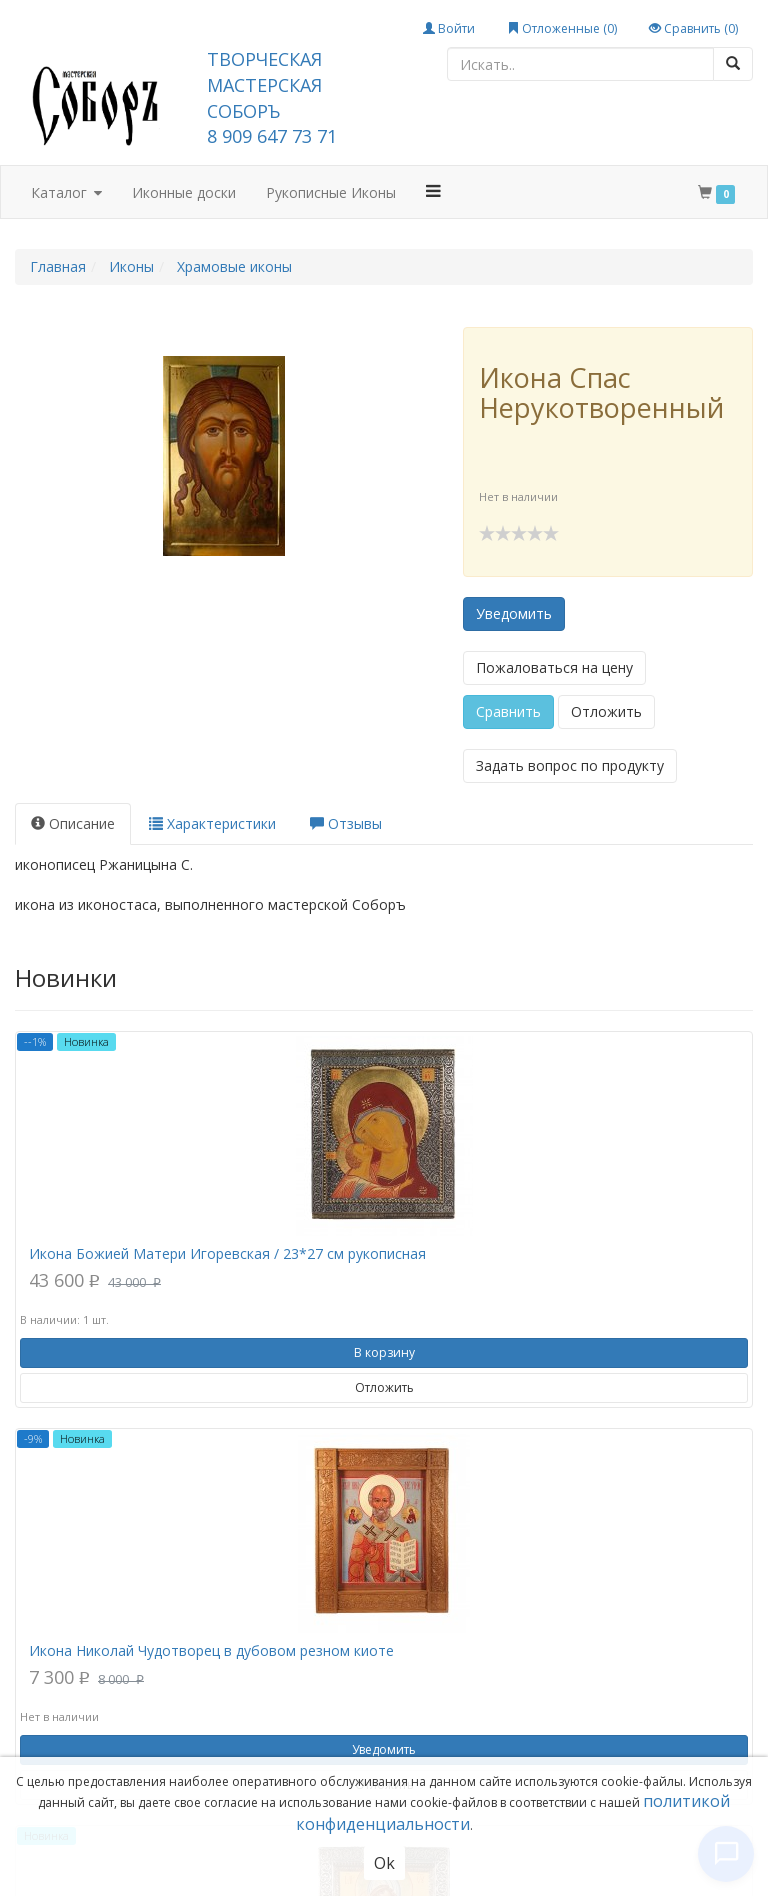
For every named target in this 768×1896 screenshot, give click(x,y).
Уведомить (514, 613)
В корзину (384, 1352)
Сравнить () (693, 28)
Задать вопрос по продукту (570, 765)
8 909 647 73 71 (272, 136)
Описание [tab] (73, 823)
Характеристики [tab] (212, 823)
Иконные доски (184, 192)
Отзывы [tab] (346, 823)
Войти (449, 28)
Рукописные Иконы (331, 192)
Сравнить (508, 711)
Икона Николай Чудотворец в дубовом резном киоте (211, 1650)
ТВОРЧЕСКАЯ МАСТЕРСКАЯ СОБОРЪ (264, 84)
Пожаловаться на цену (554, 667)
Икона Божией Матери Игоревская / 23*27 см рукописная (227, 1253)
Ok (384, 1863)
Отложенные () (562, 28)
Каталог (66, 193)
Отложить (606, 711)
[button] (434, 191)
